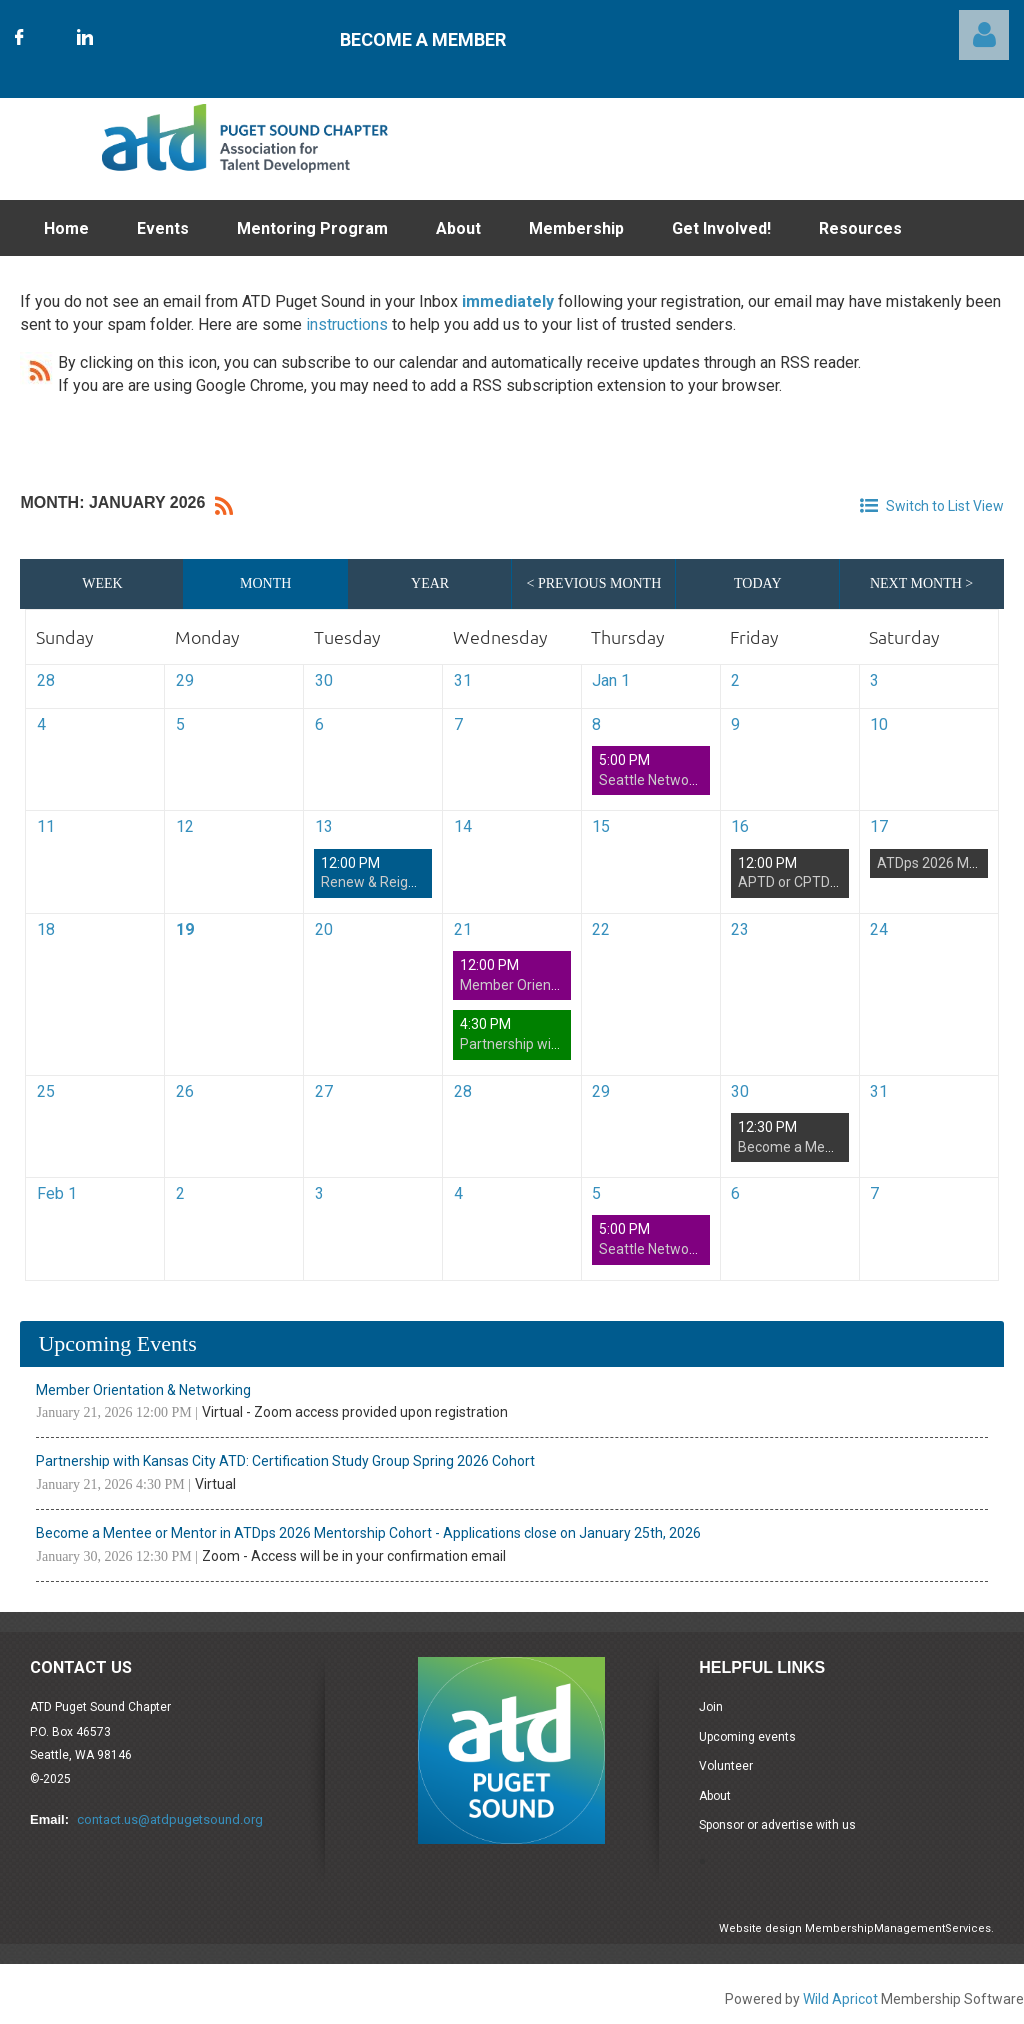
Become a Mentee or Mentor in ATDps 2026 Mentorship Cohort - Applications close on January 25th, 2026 (368, 1533)
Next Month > (921, 583)
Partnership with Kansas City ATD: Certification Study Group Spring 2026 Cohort (285, 1461)
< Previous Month (594, 583)
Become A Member (423, 39)
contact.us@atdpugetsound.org (170, 1819)
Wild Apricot (840, 1999)
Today (757, 583)
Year (430, 583)
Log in (984, 35)
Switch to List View (945, 506)
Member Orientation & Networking (143, 1390)
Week (102, 583)
